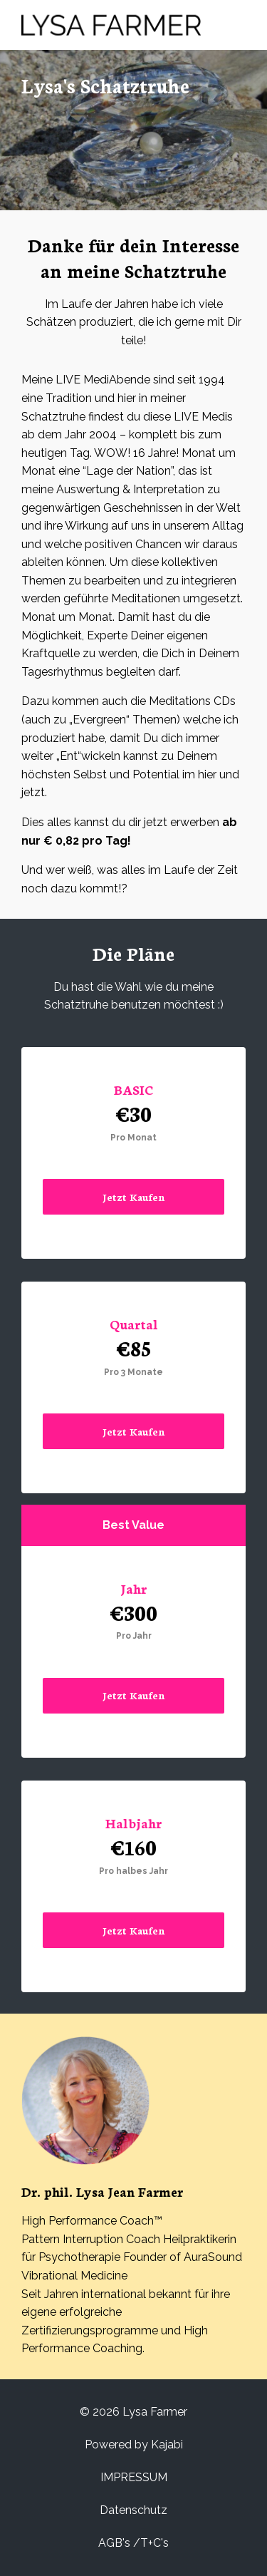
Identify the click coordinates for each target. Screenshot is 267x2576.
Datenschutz (133, 2510)
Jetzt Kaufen (134, 1197)
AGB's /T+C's (133, 2543)
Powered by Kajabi (134, 2444)
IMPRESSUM (133, 2477)
